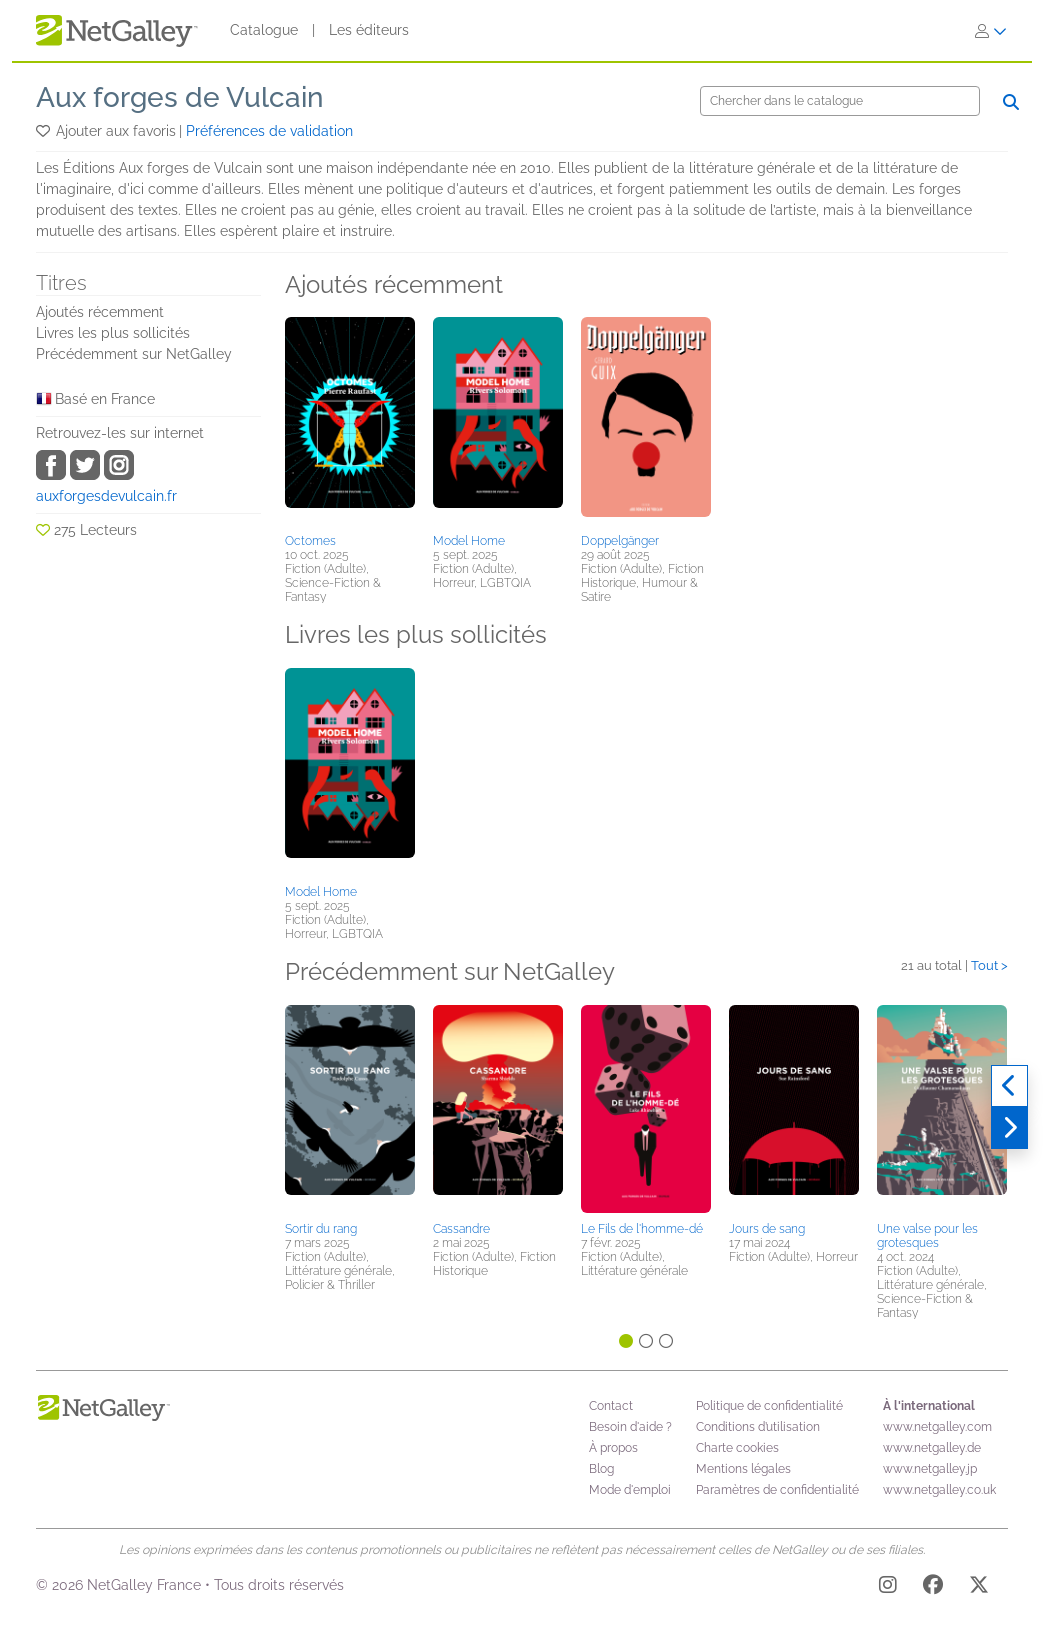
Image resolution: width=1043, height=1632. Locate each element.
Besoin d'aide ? (630, 1427)
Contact (611, 1406)
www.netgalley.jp (930, 1469)
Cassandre (461, 1229)
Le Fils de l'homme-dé (642, 1229)
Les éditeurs (369, 30)
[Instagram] (888, 1588)
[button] (44, 131)
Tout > (989, 965)
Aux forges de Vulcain (180, 97)
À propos (613, 1448)
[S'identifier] (991, 31)
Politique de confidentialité (769, 1406)
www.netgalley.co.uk (939, 1490)
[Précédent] (1009, 1086)
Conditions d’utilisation (758, 1427)
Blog (601, 1469)
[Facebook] (933, 1588)
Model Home (469, 541)
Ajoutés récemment (100, 312)
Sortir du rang (321, 1229)
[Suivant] (1009, 1128)
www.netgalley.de (932, 1448)
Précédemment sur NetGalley (134, 354)
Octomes (310, 541)
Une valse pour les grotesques (927, 1236)
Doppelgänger (620, 541)
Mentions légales (743, 1469)
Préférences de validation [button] (269, 131)
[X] (979, 1588)
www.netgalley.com (937, 1427)
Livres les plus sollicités (113, 333)
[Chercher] (840, 101)
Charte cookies (737, 1448)
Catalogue (264, 30)
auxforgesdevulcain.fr (106, 496)
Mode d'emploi (630, 1490)
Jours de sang (767, 1229)
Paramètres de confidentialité (777, 1490)
